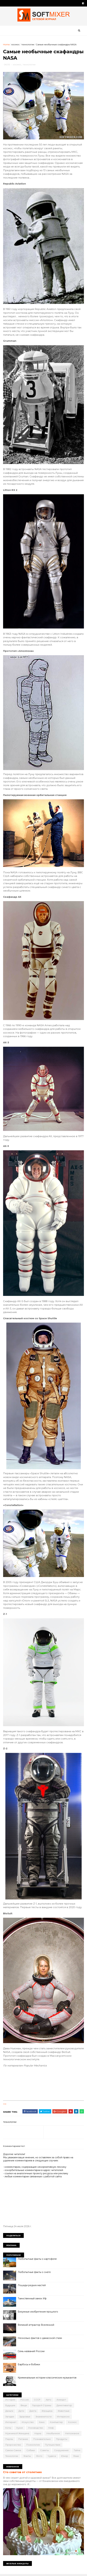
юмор (64, 2457)
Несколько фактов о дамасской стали (40, 2339)
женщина (47, 2412)
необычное (53, 2434)
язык (76, 2457)
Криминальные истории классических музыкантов (47, 2378)
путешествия (52, 2446)
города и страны (41, 2406)
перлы (9, 2440)
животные (64, 2412)
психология (33, 2446)
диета (33, 2412)
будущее (10, 2406)
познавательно (42, 2440)
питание (23, 2440)
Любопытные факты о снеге (34, 2273)
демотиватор (64, 2406)
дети (21, 2412)
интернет (11, 2423)
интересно (63, 2418)
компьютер (56, 2423)
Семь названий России (31, 2352)
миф (51, 2429)
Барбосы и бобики (29, 2365)
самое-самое (13, 2451)
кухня (20, 2429)
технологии (27, 45)
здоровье (25, 2418)
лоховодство (35, 2429)
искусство (28, 2423)
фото (39, 2457)
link (4, 2105)
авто (48, 2401)
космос (16, 45)
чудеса (52, 2457)
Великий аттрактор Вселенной (36, 2326)
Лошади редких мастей (32, 2286)
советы (44, 2451)
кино (42, 2423)
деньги (9, 2412)
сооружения (61, 2451)
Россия (25, 2401)
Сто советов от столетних (22, 2473)
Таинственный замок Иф (32, 2299)
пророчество (13, 2446)
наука (38, 2434)
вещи (24, 2406)
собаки (31, 2451)
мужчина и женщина (17, 2434)
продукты (61, 2440)
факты (27, 2457)
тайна (77, 2451)
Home (6, 45)
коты (8, 2429)
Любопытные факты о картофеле (37, 2260)
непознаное (72, 2434)
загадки (10, 2418)
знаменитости (44, 2418)
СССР (37, 2401)
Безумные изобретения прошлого (38, 2313)
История (10, 2401)
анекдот (61, 2401)
